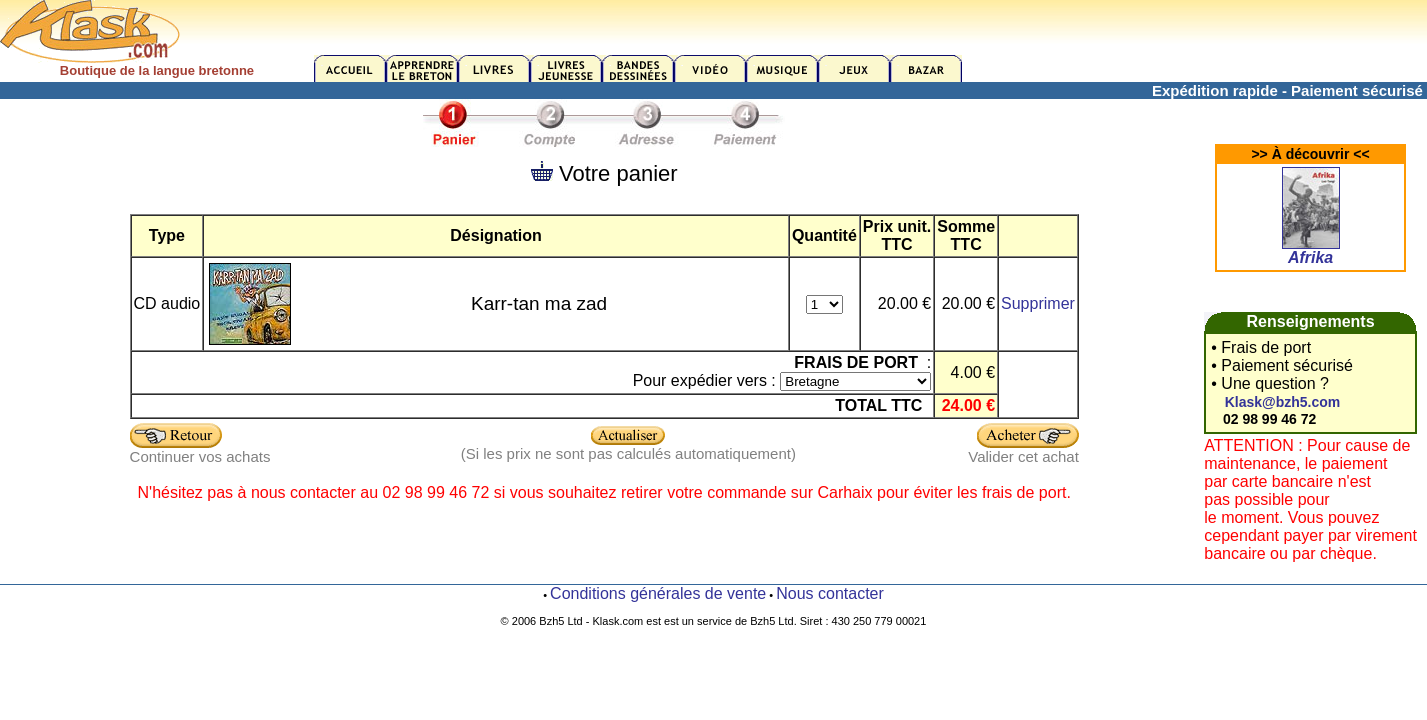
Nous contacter (830, 593)
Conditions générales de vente (658, 593)
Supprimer (1038, 303)
